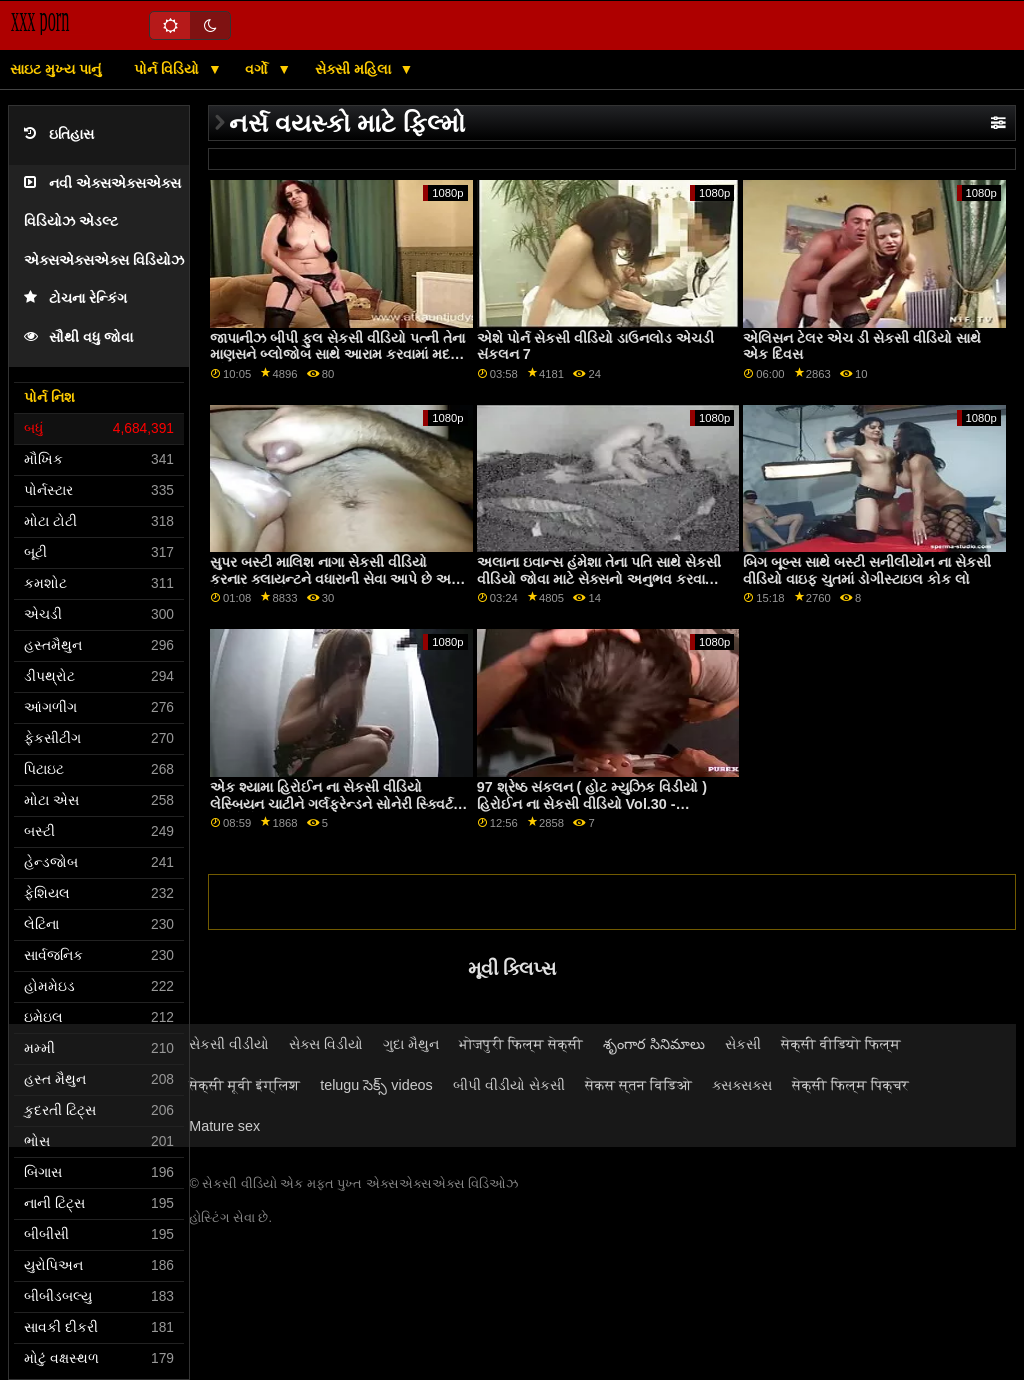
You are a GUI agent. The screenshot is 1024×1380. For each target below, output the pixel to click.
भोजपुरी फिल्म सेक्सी (521, 1044)
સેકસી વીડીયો (229, 1044)
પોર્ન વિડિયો (168, 69)
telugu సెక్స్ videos (376, 1085)
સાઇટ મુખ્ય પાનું (55, 69)
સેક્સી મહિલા (355, 69)
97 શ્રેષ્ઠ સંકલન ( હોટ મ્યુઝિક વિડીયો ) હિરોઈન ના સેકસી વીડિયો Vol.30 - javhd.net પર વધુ (592, 803)
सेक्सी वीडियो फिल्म (841, 1044)
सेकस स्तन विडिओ (638, 1085)
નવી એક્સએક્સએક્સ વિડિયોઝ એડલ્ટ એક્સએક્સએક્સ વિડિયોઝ (104, 222)
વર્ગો (258, 69)
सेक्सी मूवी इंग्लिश (244, 1085)
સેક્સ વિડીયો (326, 1044)
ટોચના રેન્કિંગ (75, 298)
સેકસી (743, 1044)
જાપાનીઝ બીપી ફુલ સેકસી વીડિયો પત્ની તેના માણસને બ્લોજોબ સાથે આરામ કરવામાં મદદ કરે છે (337, 354)
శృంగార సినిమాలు (654, 1044)
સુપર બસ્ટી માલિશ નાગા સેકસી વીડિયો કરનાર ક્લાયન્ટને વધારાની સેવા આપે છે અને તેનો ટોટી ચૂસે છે (335, 578)
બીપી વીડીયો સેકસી (509, 1085)
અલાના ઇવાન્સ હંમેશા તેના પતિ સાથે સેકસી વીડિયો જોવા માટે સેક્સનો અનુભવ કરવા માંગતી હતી (599, 578)
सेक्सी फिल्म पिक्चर (850, 1085)
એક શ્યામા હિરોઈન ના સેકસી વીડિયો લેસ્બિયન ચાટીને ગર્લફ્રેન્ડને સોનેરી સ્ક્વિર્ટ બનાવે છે (331, 803)
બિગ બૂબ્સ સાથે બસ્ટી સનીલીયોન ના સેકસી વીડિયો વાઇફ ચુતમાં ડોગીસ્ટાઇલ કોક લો (867, 570)
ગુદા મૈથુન (411, 1044)
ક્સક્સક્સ (742, 1085)
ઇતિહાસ (59, 134)
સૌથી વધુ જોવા (78, 337)
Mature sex (224, 1126)
